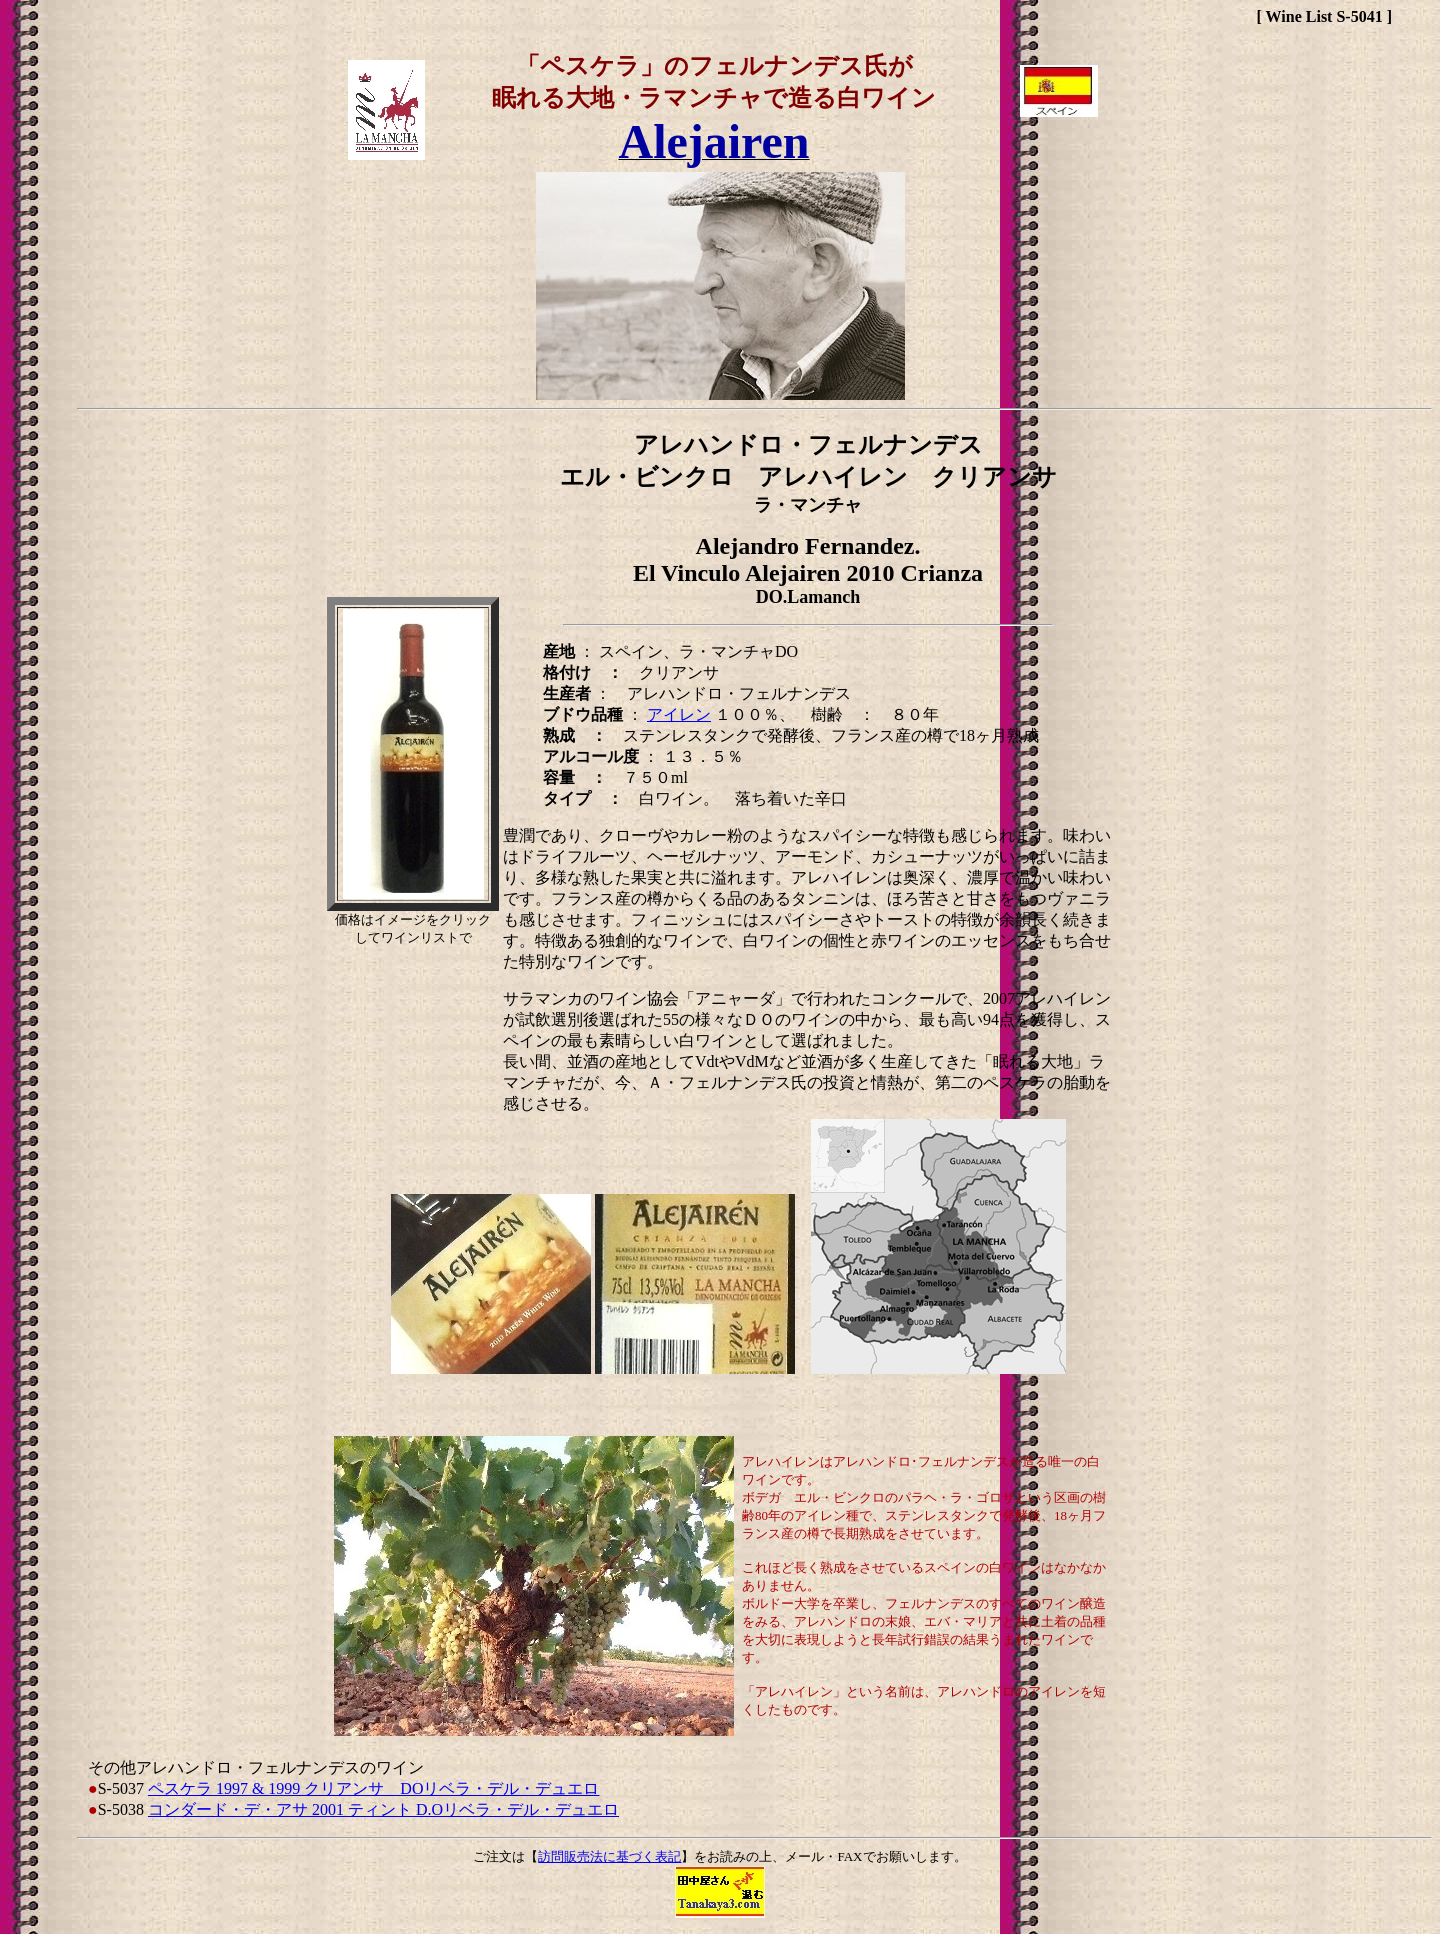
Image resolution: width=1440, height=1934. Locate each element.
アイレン (679, 714)
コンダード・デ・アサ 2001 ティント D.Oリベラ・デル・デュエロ (383, 1809)
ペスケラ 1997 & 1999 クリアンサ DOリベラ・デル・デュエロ (374, 1788)
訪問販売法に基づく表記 (609, 1856)
